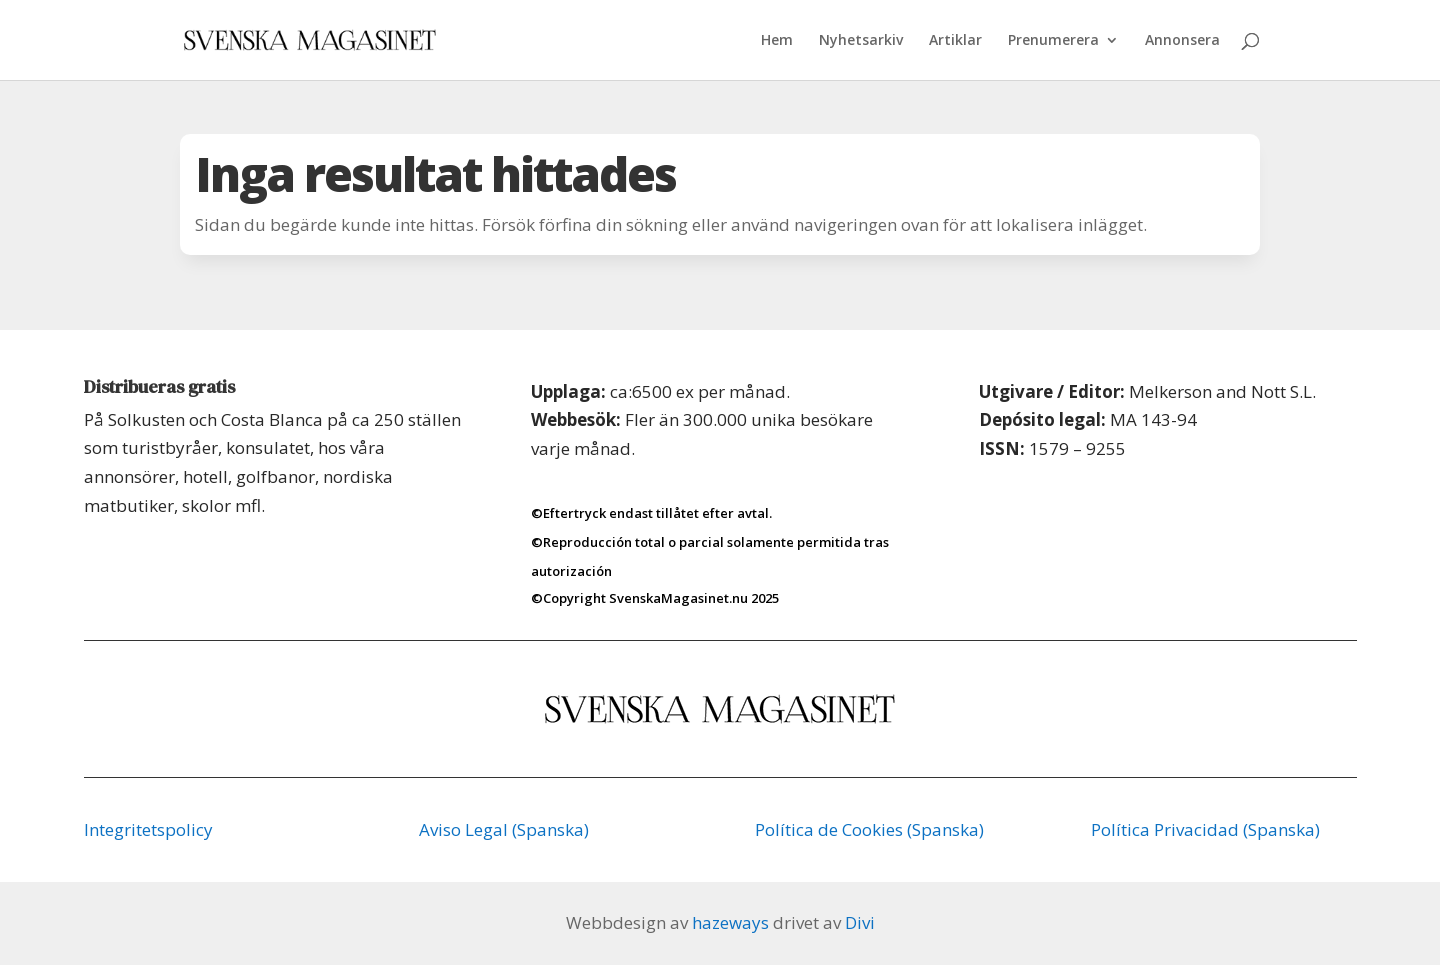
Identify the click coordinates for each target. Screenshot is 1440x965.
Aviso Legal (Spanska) (504, 829)
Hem (777, 41)
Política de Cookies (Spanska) (869, 829)
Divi (860, 922)
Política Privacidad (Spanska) (1205, 829)
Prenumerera (1053, 41)
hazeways (730, 922)
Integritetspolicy (148, 829)
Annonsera (1182, 41)
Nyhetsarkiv (861, 41)
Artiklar (955, 41)
